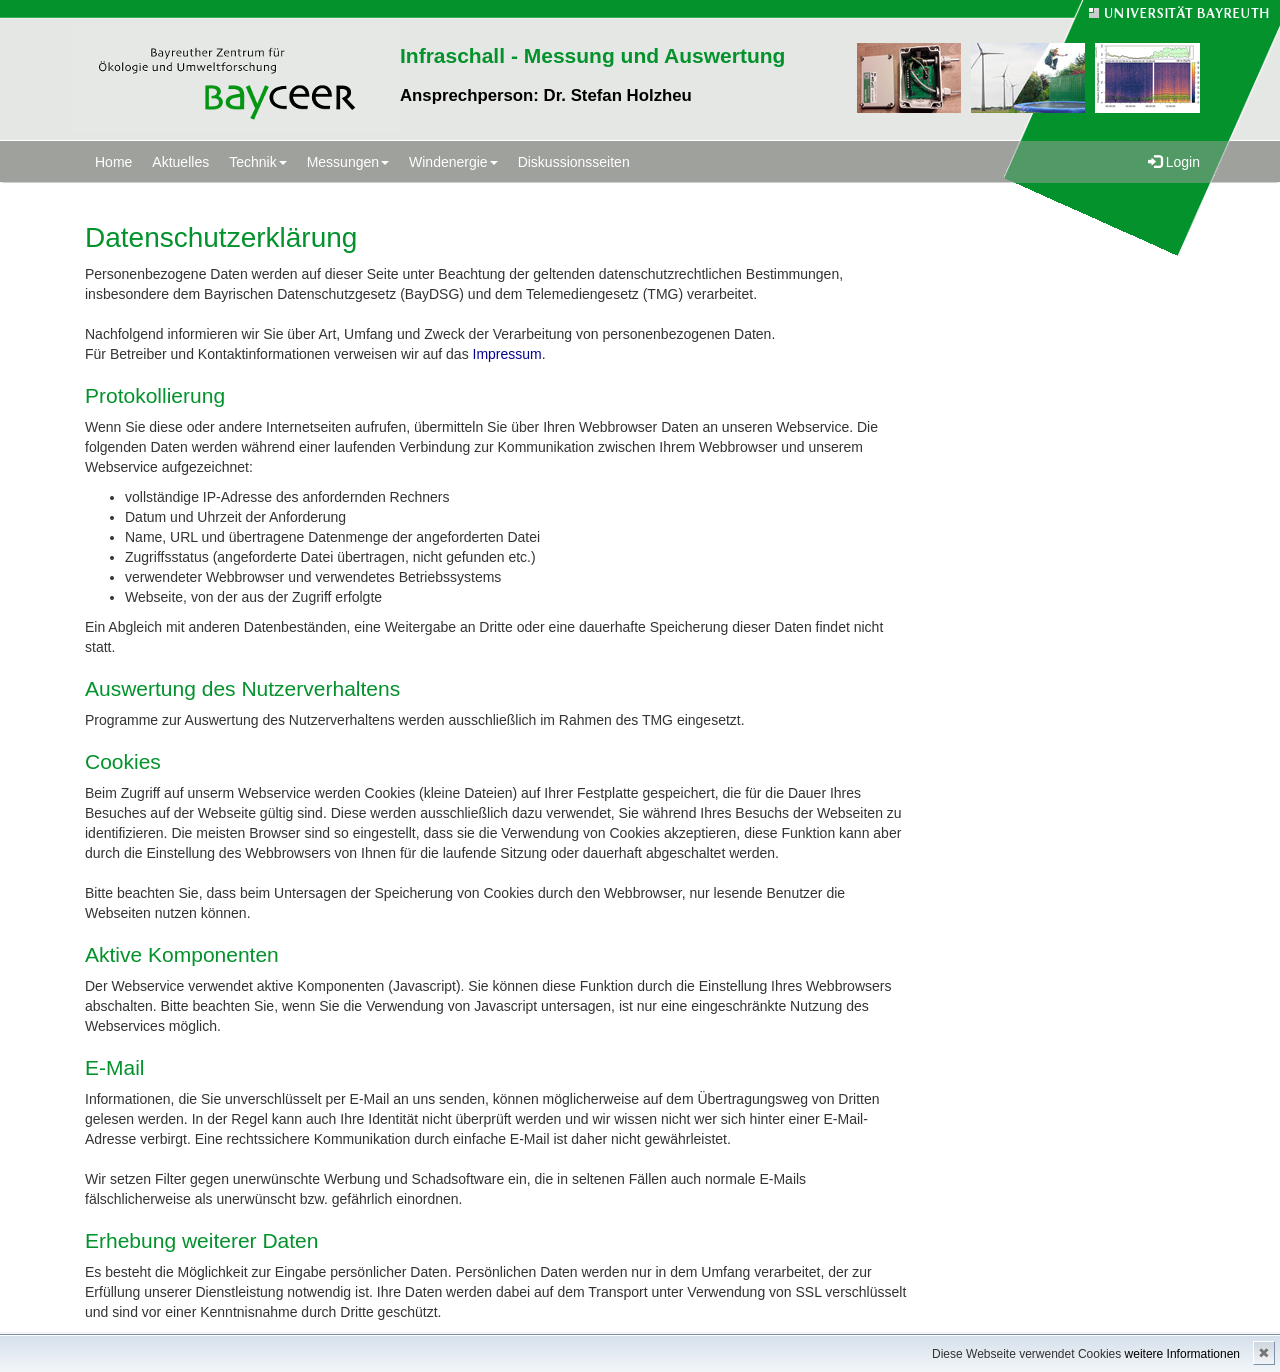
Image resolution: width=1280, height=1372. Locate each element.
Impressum (507, 354)
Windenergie (453, 162)
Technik (257, 162)
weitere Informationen (1182, 1354)
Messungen (348, 162)
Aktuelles (180, 162)
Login (1174, 162)
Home (113, 162)
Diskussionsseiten (574, 162)
